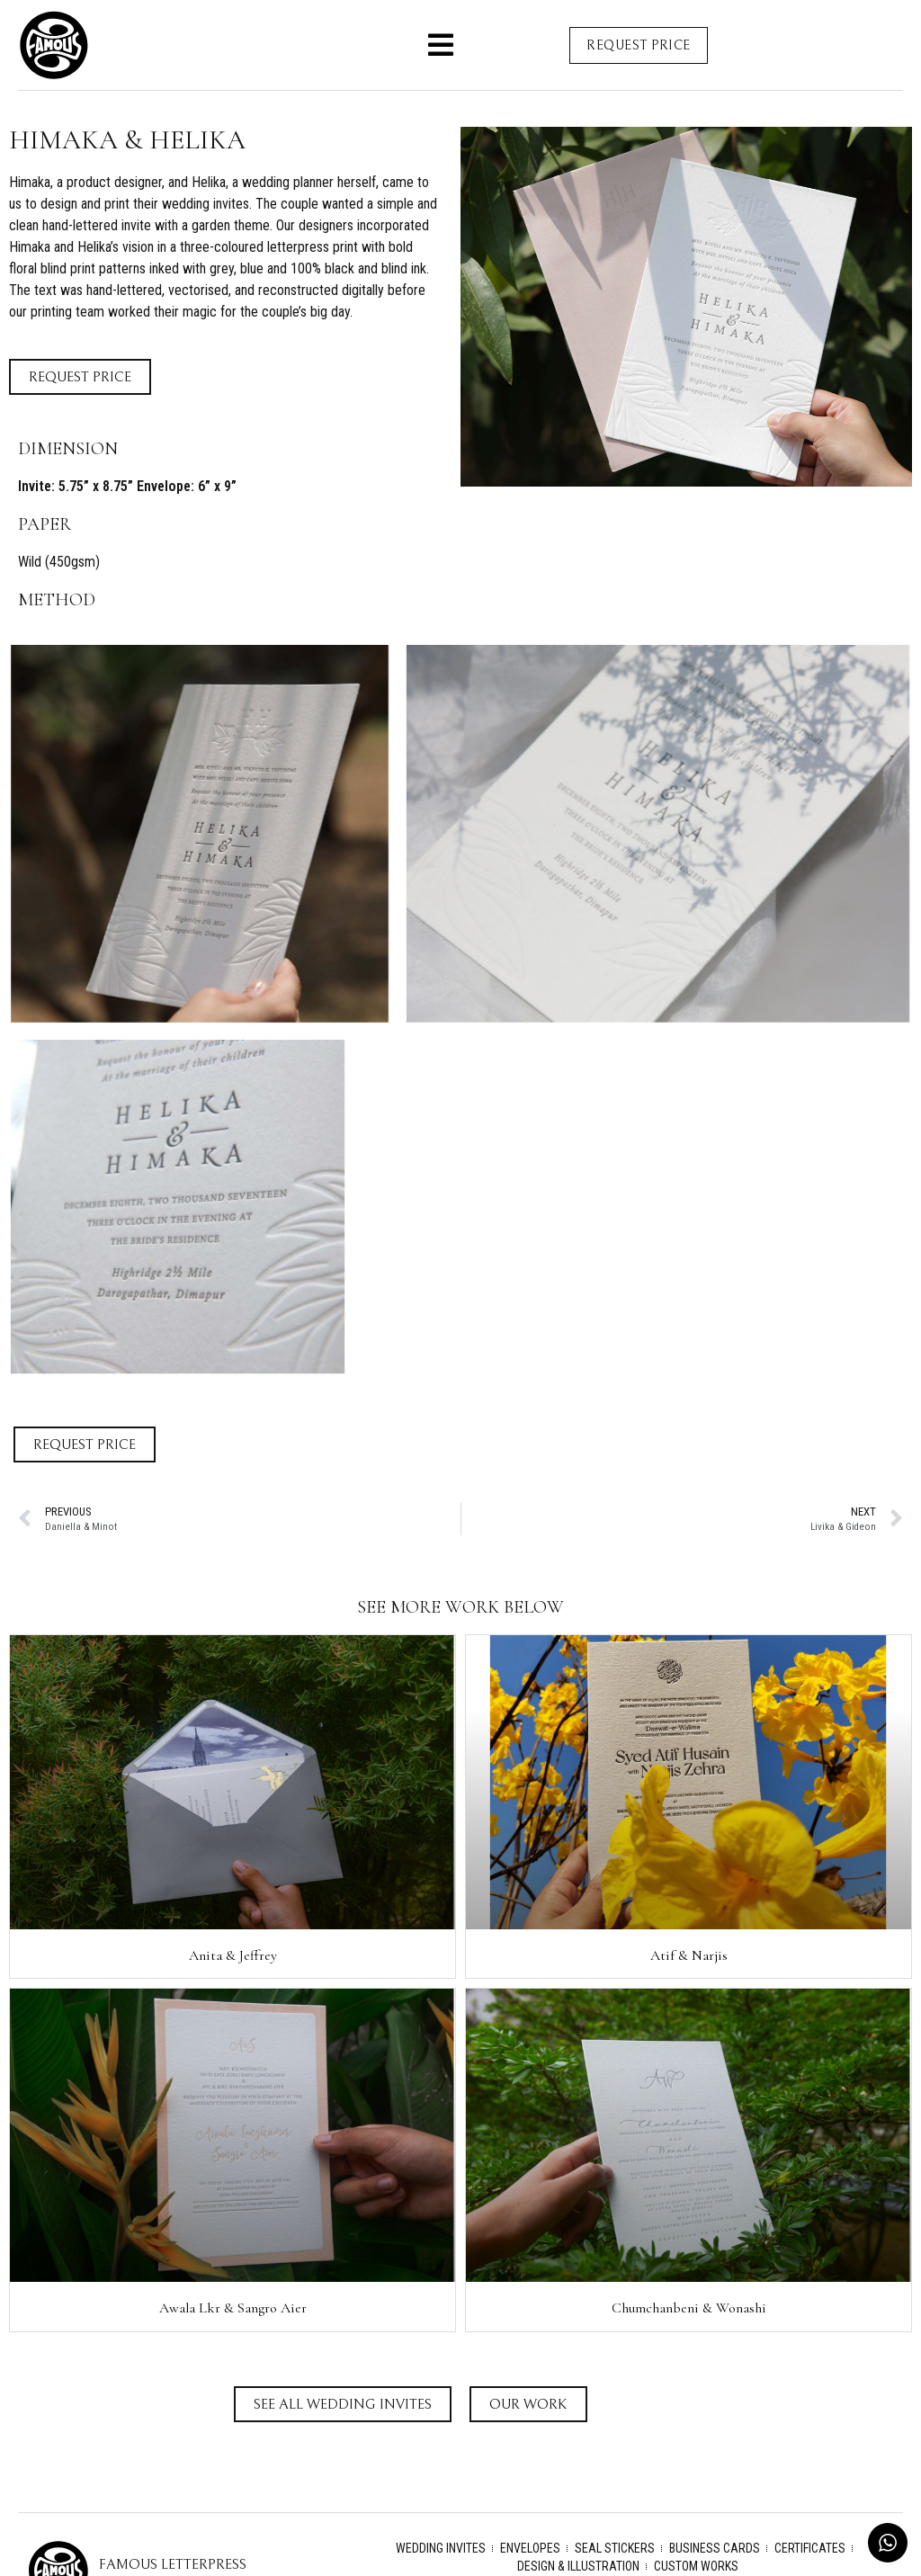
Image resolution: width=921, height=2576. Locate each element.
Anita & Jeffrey (233, 1955)
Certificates (809, 2548)
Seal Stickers (615, 2548)
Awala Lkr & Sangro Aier (233, 2308)
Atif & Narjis (689, 1955)
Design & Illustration (578, 2566)
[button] (440, 45)
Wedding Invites (441, 2548)
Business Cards (714, 2548)
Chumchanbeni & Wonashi (689, 2308)
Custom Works (696, 2566)
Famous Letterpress (172, 2564)
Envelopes (530, 2548)
